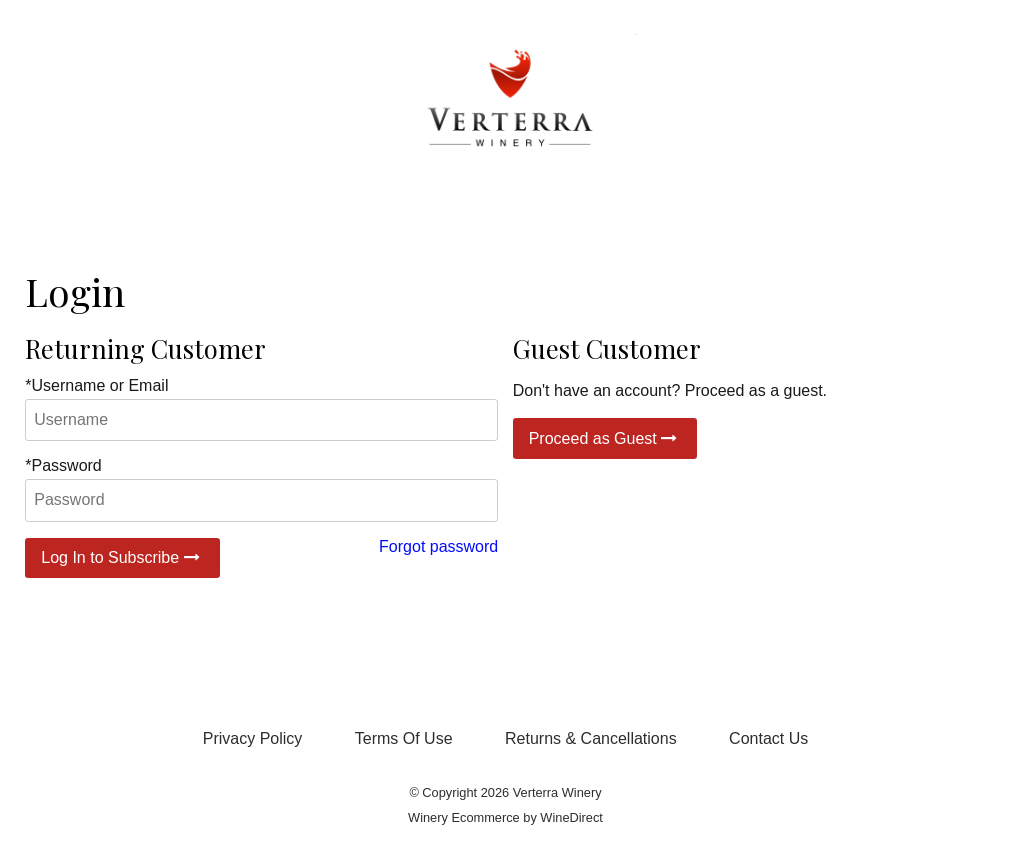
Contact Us (768, 738)
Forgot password (438, 546)
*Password (63, 465)
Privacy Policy (253, 738)
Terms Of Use (404, 738)
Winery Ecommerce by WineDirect (505, 817)
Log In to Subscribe (122, 557)
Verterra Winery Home (506, 102)
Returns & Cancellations (591, 738)
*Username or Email (96, 385)
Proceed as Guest (605, 438)
